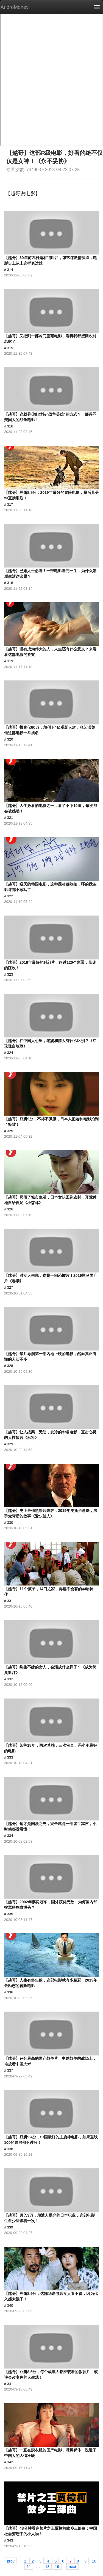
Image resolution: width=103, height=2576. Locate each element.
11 (29, 2566)
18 (47, 2566)
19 (57, 2566)
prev (11, 2561)
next (72, 2566)
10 (94, 2561)
